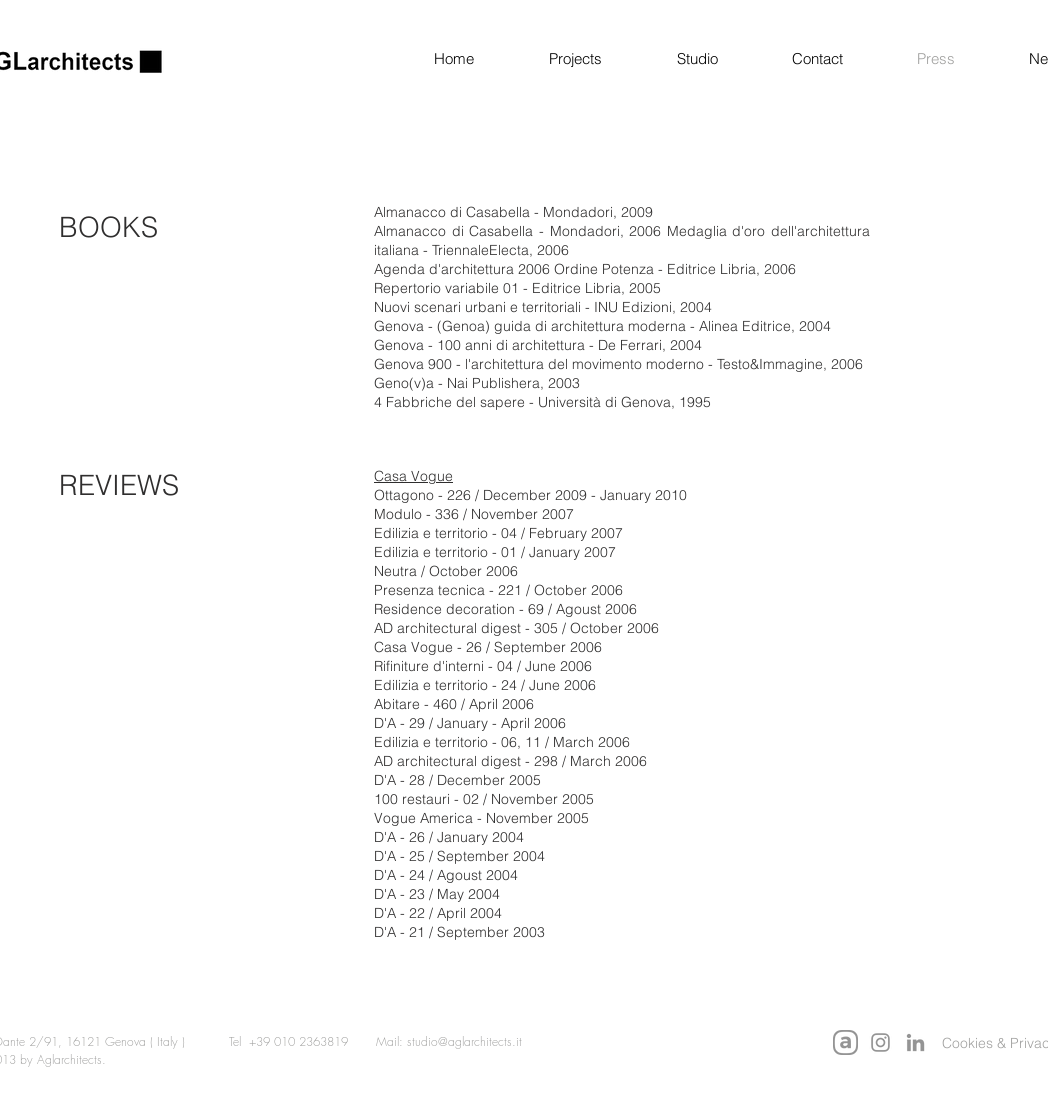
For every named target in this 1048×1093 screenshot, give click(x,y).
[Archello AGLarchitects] (845, 1042)
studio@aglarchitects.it (464, 1041)
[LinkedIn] (915, 1042)
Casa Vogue (413, 476)
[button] (553, 59)
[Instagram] (880, 1042)
